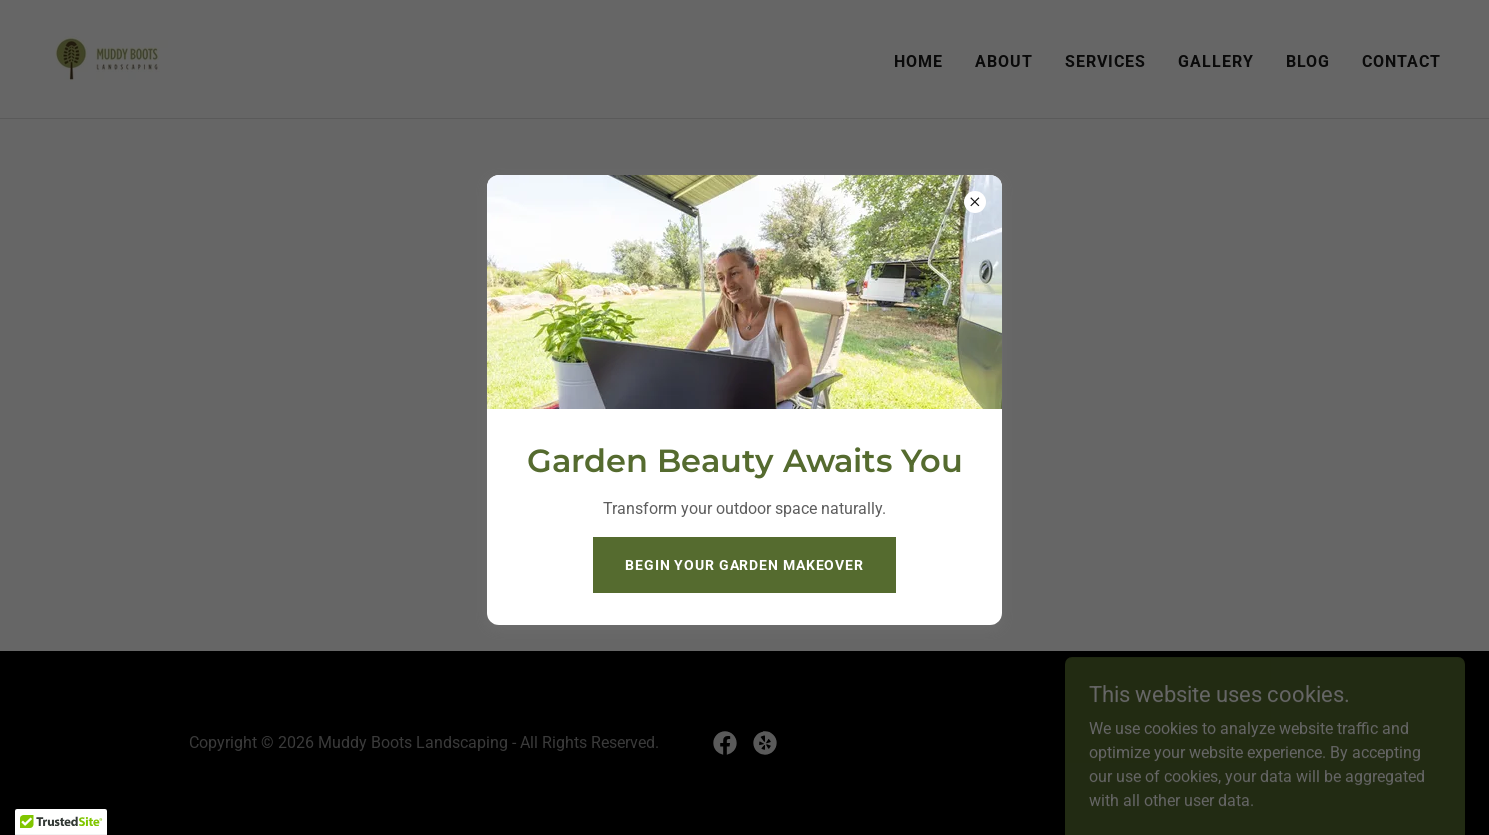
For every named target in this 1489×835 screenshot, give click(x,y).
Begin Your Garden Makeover (744, 565)
